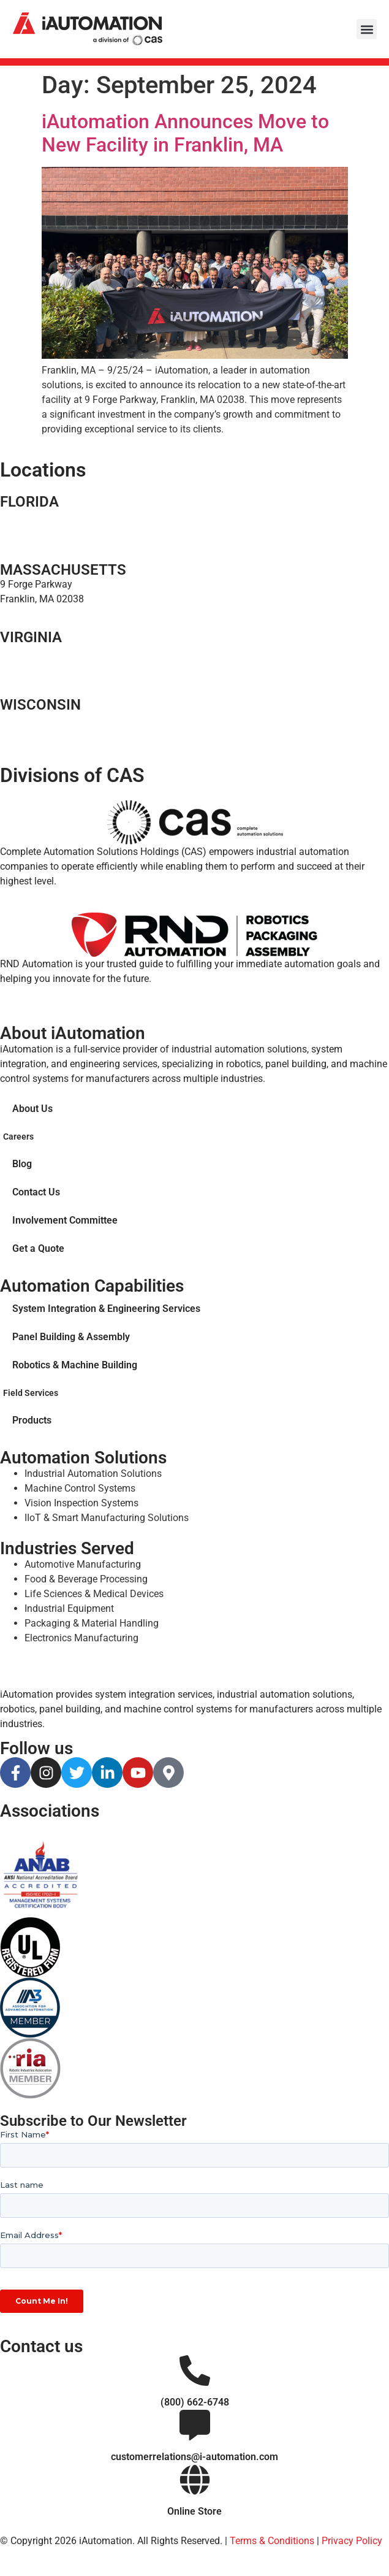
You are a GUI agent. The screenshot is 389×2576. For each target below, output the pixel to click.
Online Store (194, 2511)
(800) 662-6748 (195, 2402)
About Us (32, 1108)
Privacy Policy (352, 2541)
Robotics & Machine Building (74, 1365)
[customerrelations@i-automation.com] (194, 2425)
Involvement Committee (65, 1220)
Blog (22, 1164)
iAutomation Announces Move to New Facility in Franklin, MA (185, 133)
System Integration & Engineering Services (106, 1308)
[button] (367, 29)
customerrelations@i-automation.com (194, 2457)
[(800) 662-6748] (194, 2370)
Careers (18, 1136)
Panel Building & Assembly (71, 1337)
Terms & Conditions (272, 2541)
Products (31, 1420)
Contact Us (36, 1192)
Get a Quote (38, 1248)
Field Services (30, 1393)
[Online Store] (194, 2479)
